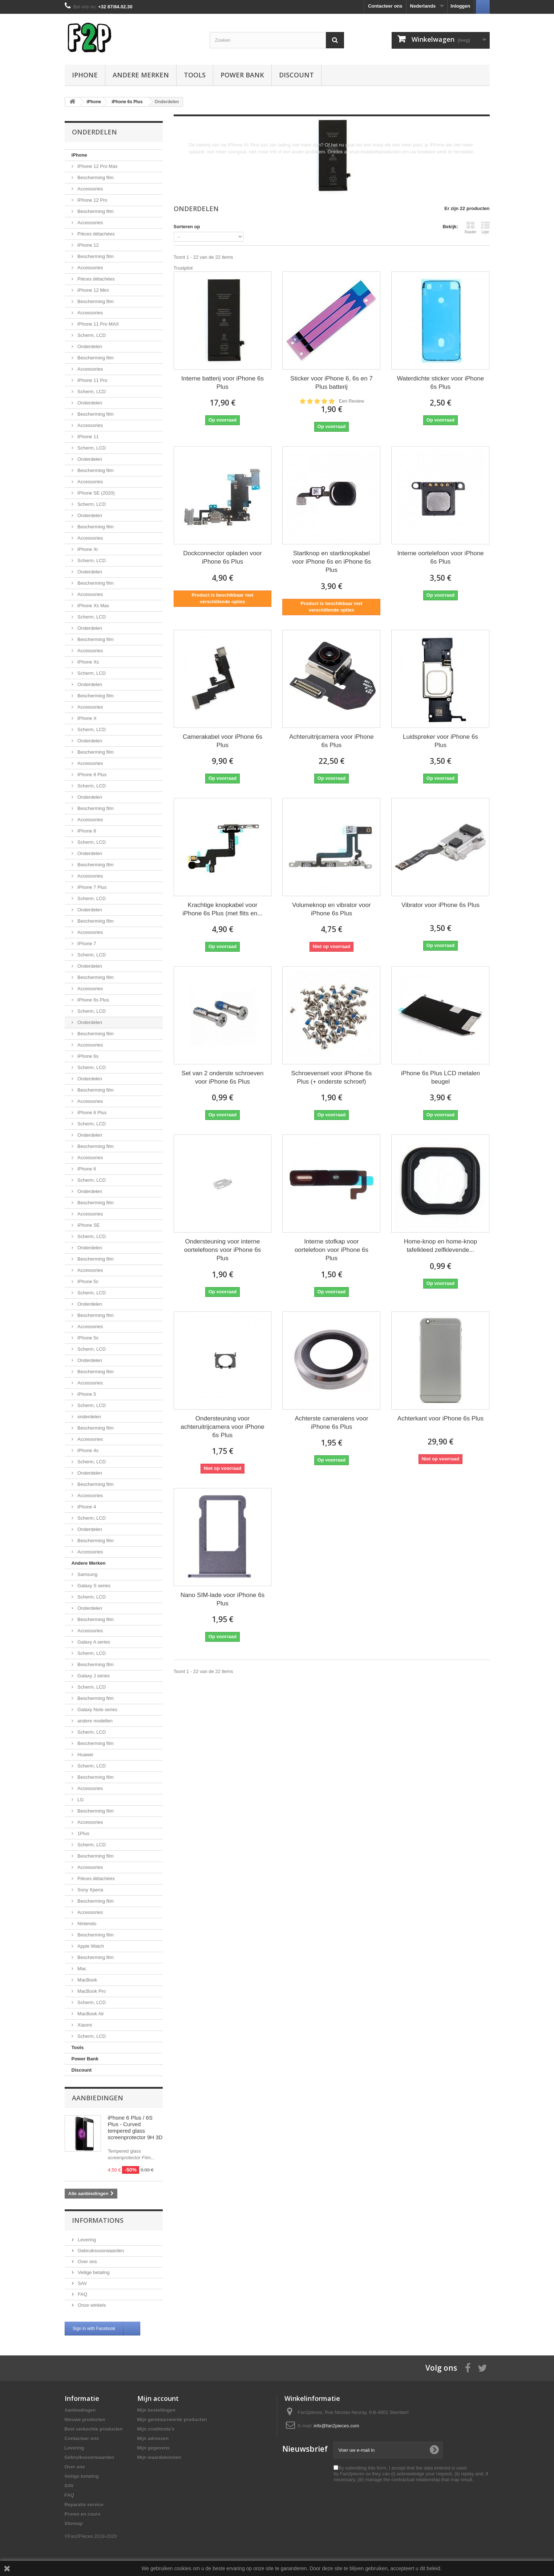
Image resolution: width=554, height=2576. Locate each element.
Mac (81, 1968)
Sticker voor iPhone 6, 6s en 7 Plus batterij (331, 382)
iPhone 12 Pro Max (97, 166)
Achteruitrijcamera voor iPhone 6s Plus (331, 741)
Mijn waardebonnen (159, 2457)
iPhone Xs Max (92, 605)
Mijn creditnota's (156, 2429)
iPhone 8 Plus (91, 774)
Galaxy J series (93, 1675)
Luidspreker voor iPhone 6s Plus (440, 741)
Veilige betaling (93, 2272)
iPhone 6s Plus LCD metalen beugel (440, 1077)
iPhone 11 (87, 436)
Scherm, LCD (91, 335)
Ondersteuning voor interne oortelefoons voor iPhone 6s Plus (222, 1250)
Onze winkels (91, 2305)
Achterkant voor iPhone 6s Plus (440, 1418)
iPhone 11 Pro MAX (97, 324)
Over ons (87, 2261)
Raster (470, 227)
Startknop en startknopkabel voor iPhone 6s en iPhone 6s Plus (331, 561)
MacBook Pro (91, 1991)
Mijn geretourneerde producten (172, 2419)
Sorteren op (187, 226)
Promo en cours (83, 2514)
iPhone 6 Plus (91, 1112)
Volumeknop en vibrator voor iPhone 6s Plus (331, 909)
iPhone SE (88, 1225)
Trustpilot (183, 268)
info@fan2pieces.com (336, 2425)
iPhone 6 (86, 1169)
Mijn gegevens (153, 2448)
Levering (86, 2239)
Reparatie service (84, 2504)
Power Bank (242, 74)
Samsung (87, 1574)
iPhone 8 (86, 831)
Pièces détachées (95, 234)
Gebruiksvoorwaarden (100, 2250)
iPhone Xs (87, 662)
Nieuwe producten (85, 2419)
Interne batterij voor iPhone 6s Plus (222, 382)
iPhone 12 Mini (92, 290)
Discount (296, 74)
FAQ (82, 2294)
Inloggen (460, 6)
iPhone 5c (87, 1281)
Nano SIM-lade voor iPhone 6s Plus (223, 1599)
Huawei (84, 1754)
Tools (195, 74)
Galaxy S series (93, 1585)
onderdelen (88, 1416)
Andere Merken (141, 74)
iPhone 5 (86, 1394)
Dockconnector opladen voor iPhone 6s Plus (222, 557)
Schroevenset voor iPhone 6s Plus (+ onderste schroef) (331, 1077)
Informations (98, 2220)
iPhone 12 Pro (92, 200)
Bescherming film (95, 177)
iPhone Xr (87, 549)
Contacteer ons (385, 6)
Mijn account (158, 2398)
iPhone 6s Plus (92, 1000)
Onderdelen (89, 346)
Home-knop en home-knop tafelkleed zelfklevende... (440, 1245)
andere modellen (94, 1721)
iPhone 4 (86, 1506)
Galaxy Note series (96, 1709)
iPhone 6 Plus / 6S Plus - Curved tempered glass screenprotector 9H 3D (135, 2127)
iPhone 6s (87, 1056)
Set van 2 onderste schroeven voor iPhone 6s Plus (223, 1077)
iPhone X (86, 718)
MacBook (86, 1980)
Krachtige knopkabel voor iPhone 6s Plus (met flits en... (222, 909)
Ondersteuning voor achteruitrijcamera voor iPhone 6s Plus (222, 1427)
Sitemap (74, 2523)
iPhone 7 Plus (91, 887)
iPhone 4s (87, 1450)
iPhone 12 (87, 245)
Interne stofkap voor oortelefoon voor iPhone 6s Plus (331, 1250)
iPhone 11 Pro (92, 380)
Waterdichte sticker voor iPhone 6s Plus (440, 382)
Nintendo (86, 1923)
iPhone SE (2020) (95, 493)
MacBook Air (90, 2013)
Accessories (89, 189)
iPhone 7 (86, 943)
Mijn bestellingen (156, 2410)
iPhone (85, 74)
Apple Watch (90, 1946)
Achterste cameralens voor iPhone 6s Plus (331, 1422)
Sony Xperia (89, 1889)
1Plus (82, 1833)
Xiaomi (84, 2025)
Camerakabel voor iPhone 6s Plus (222, 741)
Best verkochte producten (94, 2429)
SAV (82, 2283)
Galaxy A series (93, 1642)
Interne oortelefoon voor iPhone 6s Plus (440, 557)
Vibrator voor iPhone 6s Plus (440, 905)
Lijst (485, 227)
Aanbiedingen (97, 2097)
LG (80, 1799)
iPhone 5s (87, 1338)
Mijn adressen (153, 2438)
